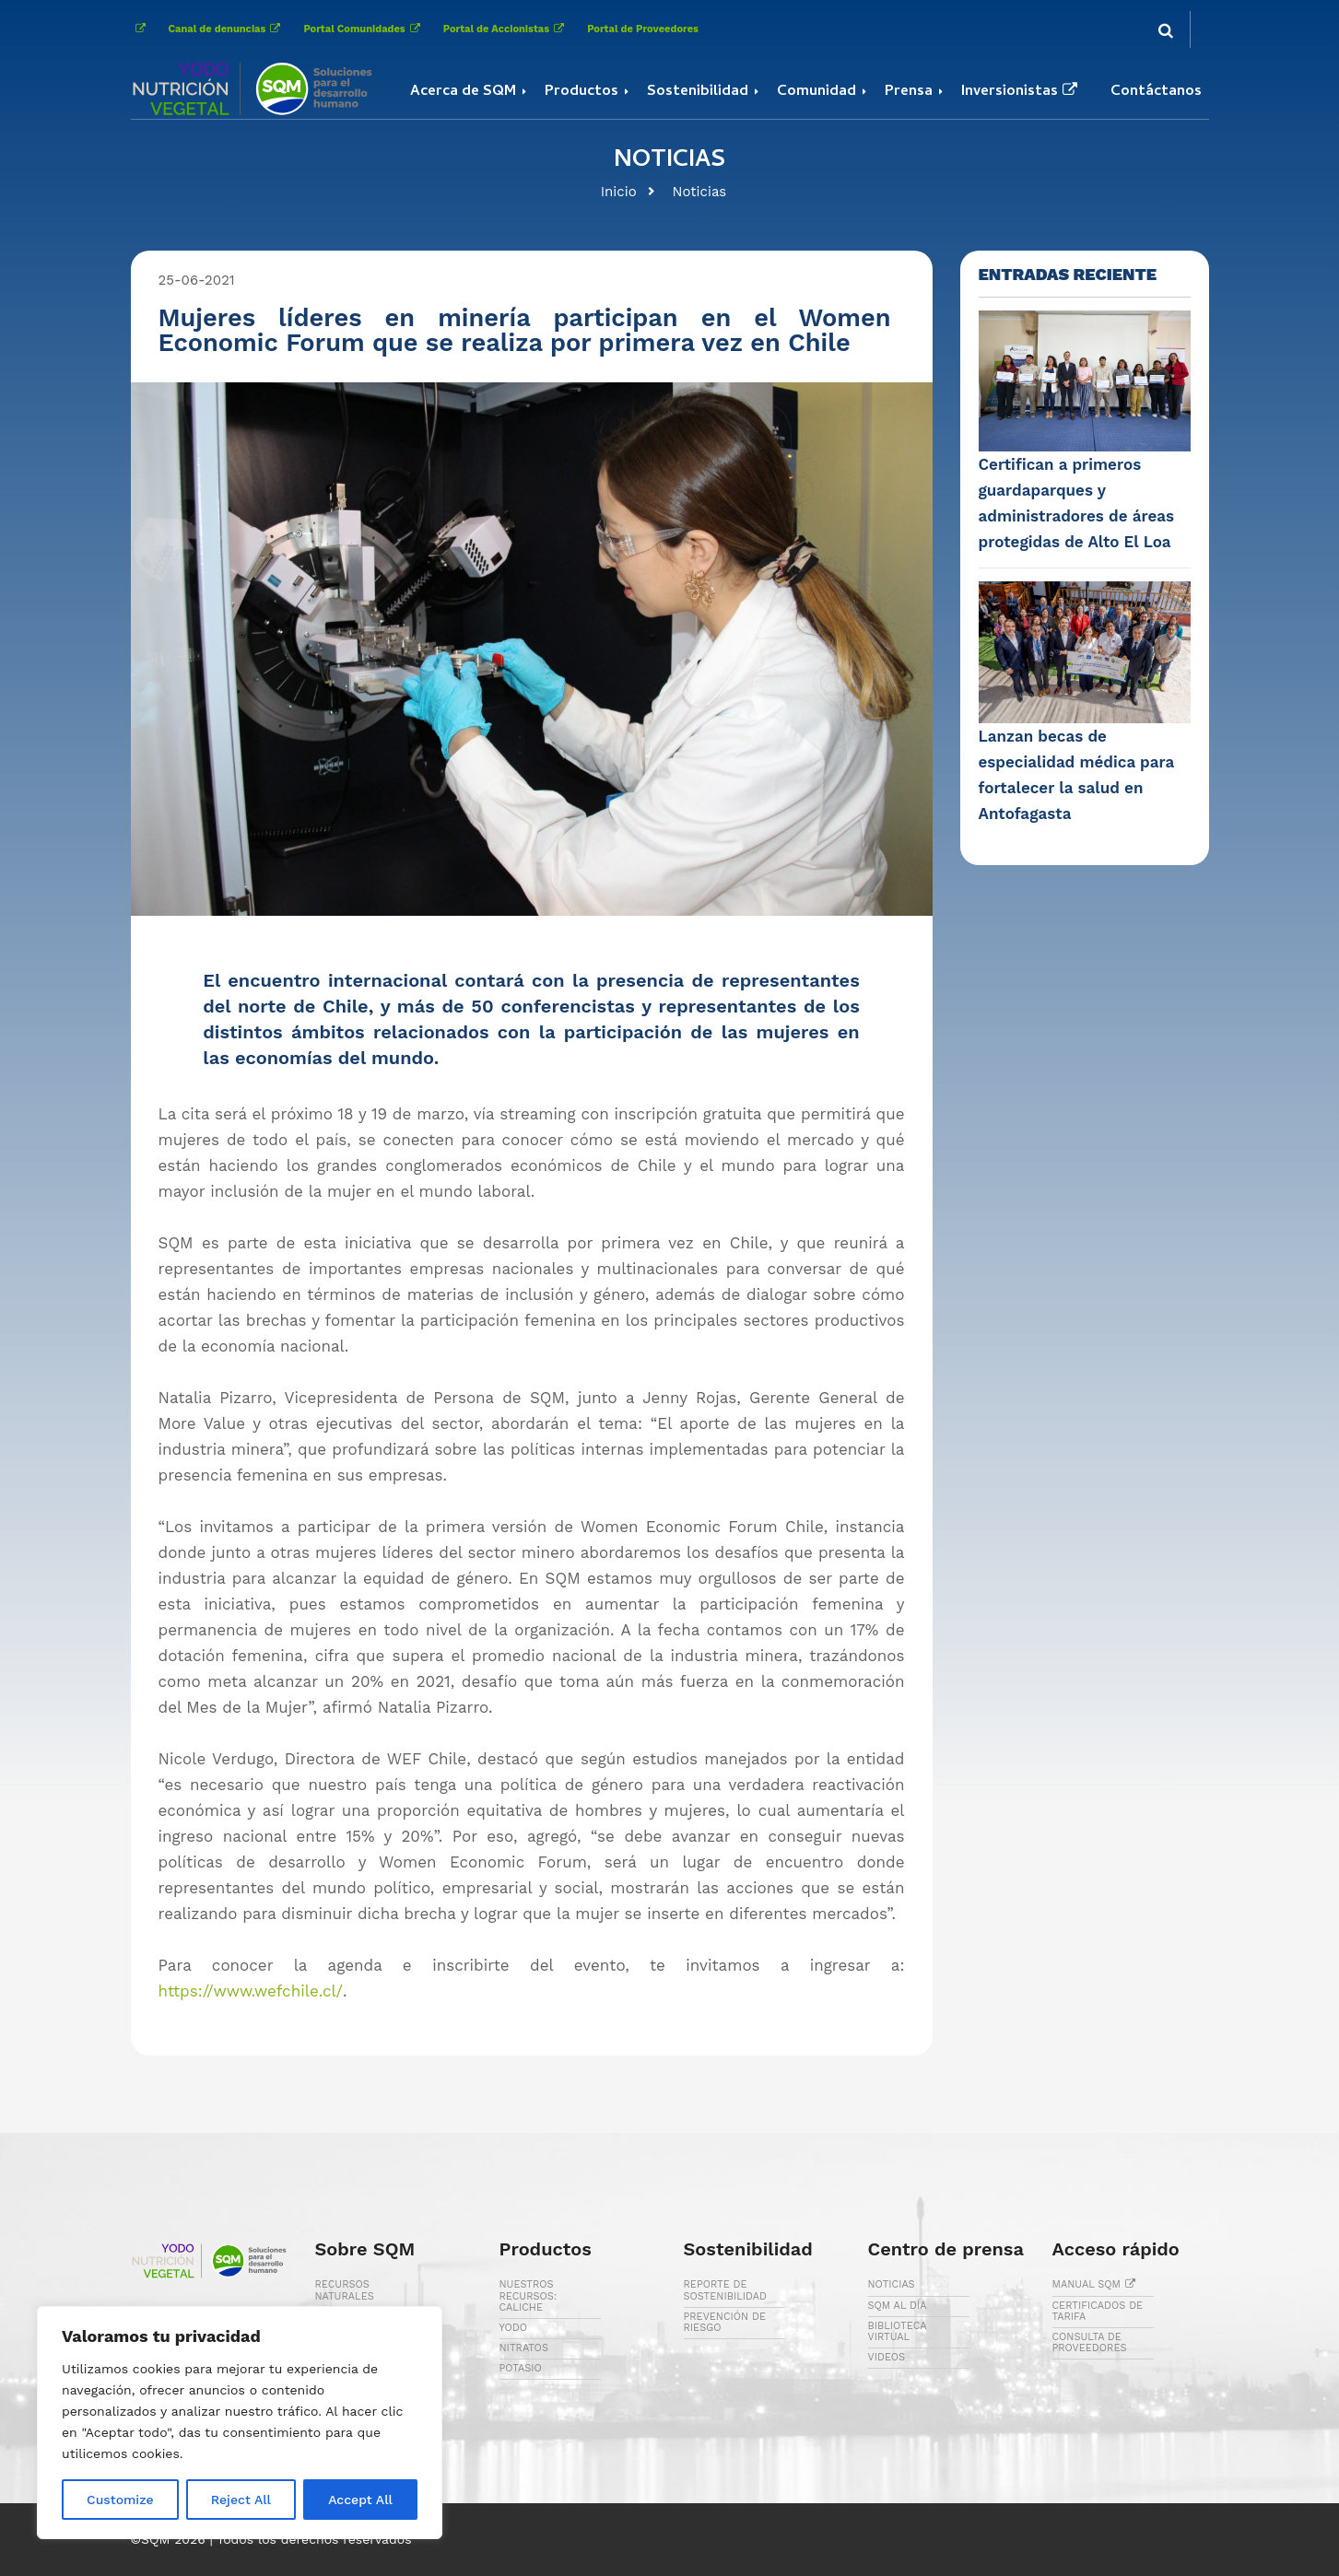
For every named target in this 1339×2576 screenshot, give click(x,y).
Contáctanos (1156, 92)
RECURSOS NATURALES (344, 2289)
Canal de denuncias (227, 29)
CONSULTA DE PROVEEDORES (1089, 2342)
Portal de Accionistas (506, 29)
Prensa (909, 92)
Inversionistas (1021, 92)
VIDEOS (887, 2357)
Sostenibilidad (697, 92)
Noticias (700, 191)
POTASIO (520, 2368)
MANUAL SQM (1096, 2284)
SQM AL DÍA (897, 2306)
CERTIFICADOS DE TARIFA (1098, 2311)
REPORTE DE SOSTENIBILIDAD (726, 2289)
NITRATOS (523, 2348)
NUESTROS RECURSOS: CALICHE (528, 2295)
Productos (581, 92)
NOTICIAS (891, 2284)
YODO (513, 2328)
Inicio (619, 191)
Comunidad (816, 92)
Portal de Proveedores (643, 29)
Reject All (241, 2499)
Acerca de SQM (463, 92)
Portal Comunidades (363, 29)
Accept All (360, 2499)
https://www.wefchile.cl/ (251, 1991)
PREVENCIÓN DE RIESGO (725, 2322)
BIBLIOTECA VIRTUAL (897, 2331)
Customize (120, 2499)
